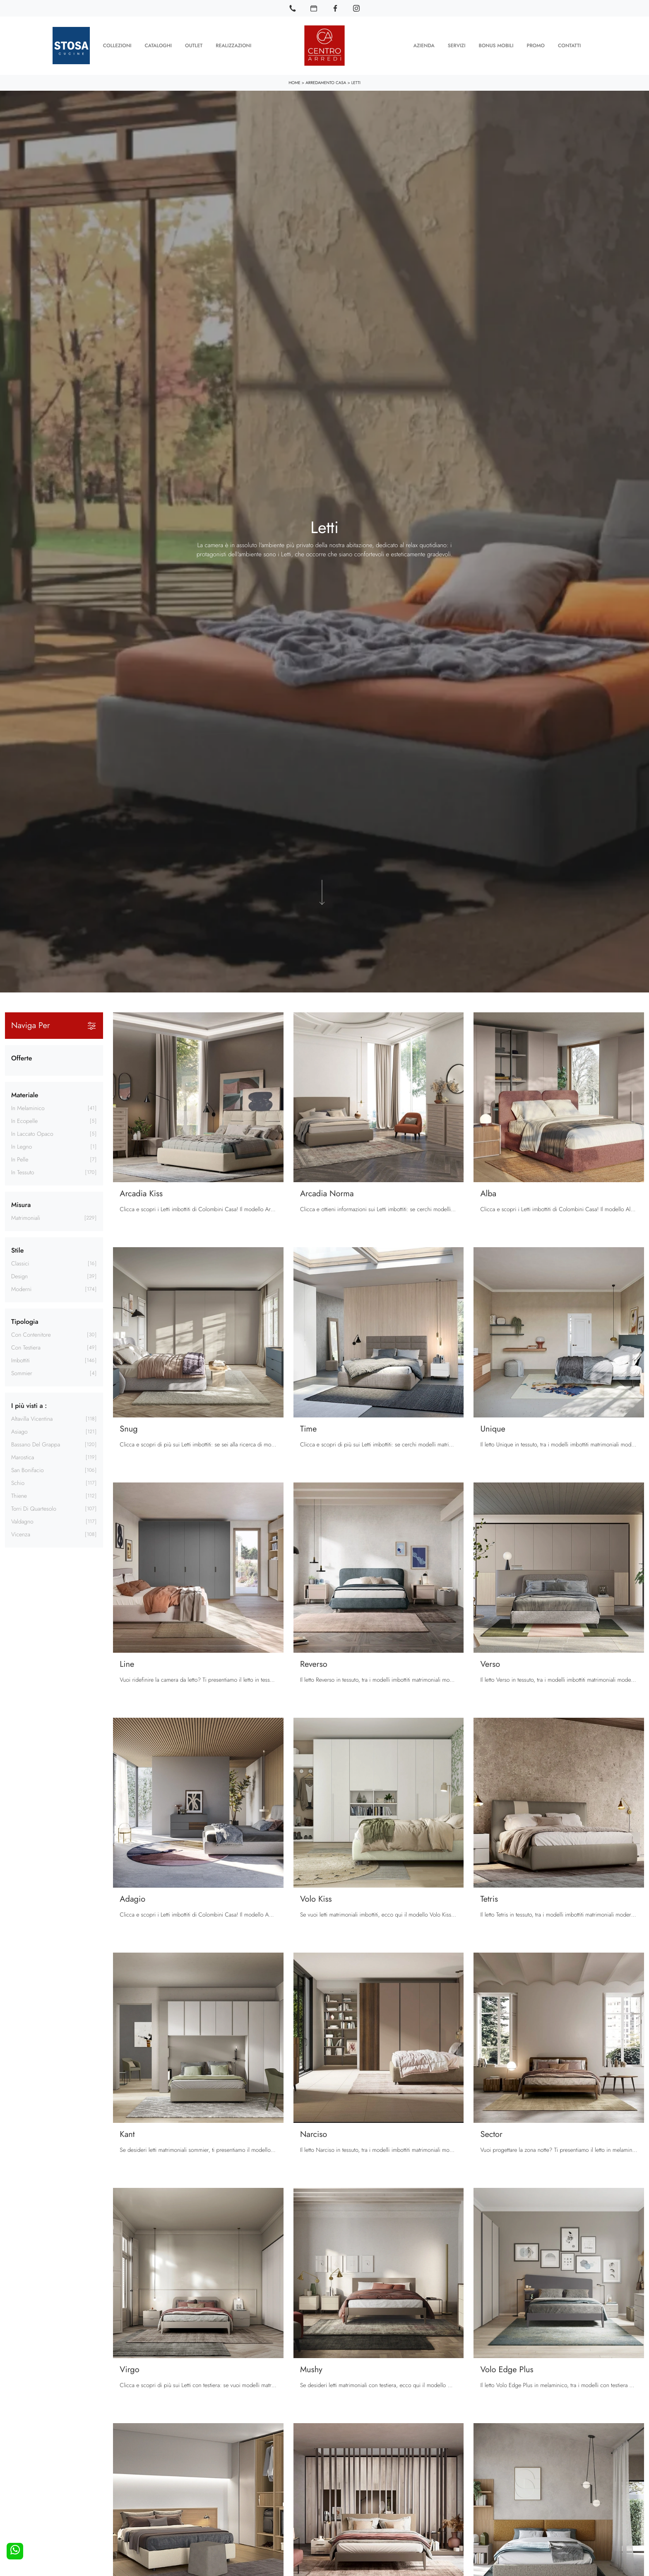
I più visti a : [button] (29, 1405)
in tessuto (22, 1172)
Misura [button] (21, 1204)
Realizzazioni (233, 45)
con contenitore (31, 1334)
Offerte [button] (21, 1057)
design (19, 1276)
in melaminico (28, 1108)
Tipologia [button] (24, 1321)
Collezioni (117, 45)
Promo (535, 45)
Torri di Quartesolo (33, 1508)
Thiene (19, 1496)
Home (294, 82)
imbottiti (20, 1360)
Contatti (569, 45)
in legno (21, 1146)
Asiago (19, 1431)
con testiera (26, 1347)
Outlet (193, 45)
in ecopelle (24, 1121)
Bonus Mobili (495, 45)
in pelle (19, 1159)
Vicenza (20, 1534)
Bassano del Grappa (35, 1444)
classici (20, 1263)
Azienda (424, 45)
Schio (17, 1483)
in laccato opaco (32, 1134)
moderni (21, 1289)
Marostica (22, 1457)
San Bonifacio (27, 1470)
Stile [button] (17, 1250)
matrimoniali (25, 1218)
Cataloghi (158, 45)
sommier (21, 1373)
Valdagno (22, 1521)
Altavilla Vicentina (32, 1419)
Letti (356, 82)
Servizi (457, 45)
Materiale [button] (24, 1094)
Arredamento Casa (325, 82)
